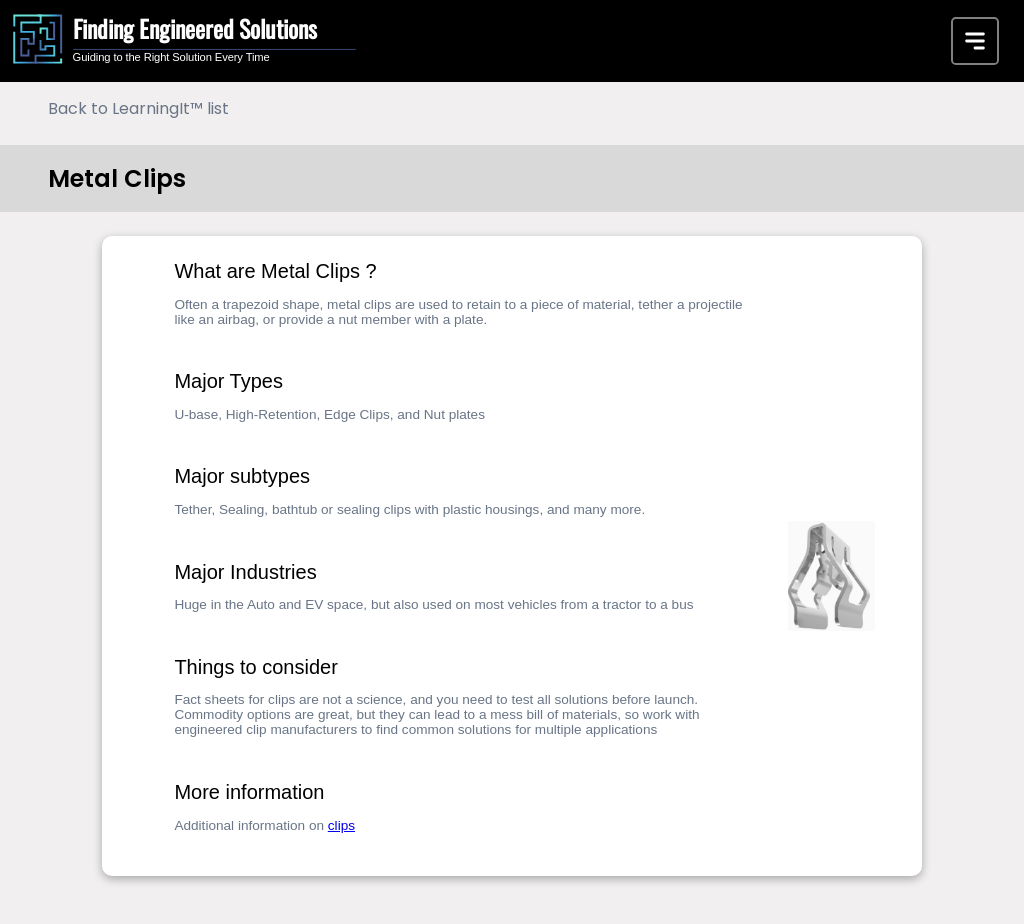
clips (341, 825)
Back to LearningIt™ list (138, 108)
